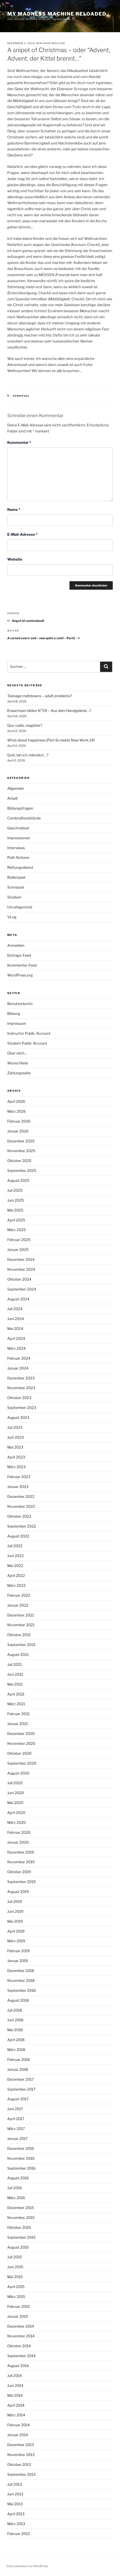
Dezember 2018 (20, 1971)
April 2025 (16, 1220)
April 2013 (16, 2514)
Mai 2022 (15, 1566)
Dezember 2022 (20, 1496)
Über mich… (17, 1053)
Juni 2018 (15, 2020)
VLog (12, 917)
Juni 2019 (15, 1911)
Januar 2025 (18, 1249)
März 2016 (16, 2198)
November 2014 (21, 2336)
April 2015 (16, 2287)
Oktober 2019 (19, 1872)
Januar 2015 (17, 2316)
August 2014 (18, 2366)
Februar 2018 (18, 2059)
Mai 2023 (15, 1447)
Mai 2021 (15, 1684)
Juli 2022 (14, 1546)
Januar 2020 (18, 1842)
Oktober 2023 (19, 1398)
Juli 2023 (15, 1427)
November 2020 (21, 1743)
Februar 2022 (18, 1595)
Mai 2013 (15, 2504)
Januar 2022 (17, 1605)
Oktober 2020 (19, 1753)
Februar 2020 (18, 1832)
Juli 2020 (15, 1783)
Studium (14, 897)
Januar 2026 (18, 1131)
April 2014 (16, 2405)
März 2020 (16, 1822)
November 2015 (21, 2217)
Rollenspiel (16, 877)
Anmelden (16, 945)
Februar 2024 (18, 1358)
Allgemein (15, 788)
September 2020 (21, 1763)
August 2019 (18, 1892)
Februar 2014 (18, 2425)
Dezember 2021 (20, 1615)
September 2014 (21, 2356)
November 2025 (21, 1151)
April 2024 (16, 1338)
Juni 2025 (15, 1200)
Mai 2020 (15, 1803)
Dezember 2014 (20, 2326)
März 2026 (16, 1111)
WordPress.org (20, 975)
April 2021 (15, 1694)
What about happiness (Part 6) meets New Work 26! (51, 740)
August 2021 (18, 1654)
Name (13, 509)
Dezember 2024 (21, 1259)
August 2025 (18, 1180)
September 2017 (21, 2089)
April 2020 (16, 1812)
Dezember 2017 (20, 2079)
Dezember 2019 (20, 1852)
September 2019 (21, 1882)
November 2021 (20, 1625)
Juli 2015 (14, 2257)
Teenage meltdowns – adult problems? (39, 696)
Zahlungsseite (19, 1073)
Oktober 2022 (19, 1516)
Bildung (13, 1013)
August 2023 (18, 1417)
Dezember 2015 (20, 2208)
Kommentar (19, 442)
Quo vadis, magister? (24, 725)
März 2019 (16, 1941)
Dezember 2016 (20, 2148)
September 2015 (21, 2237)
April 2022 (16, 1575)
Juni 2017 (15, 2109)
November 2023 (21, 1388)
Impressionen (18, 838)
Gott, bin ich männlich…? (27, 755)
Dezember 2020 (21, 1733)
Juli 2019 (14, 1901)
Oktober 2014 (19, 2346)
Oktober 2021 (19, 1635)
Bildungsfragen (20, 808)
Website (14, 559)
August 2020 (18, 1773)
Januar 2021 (17, 1724)
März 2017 (16, 2129)
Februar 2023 (18, 1477)
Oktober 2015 (19, 2227)
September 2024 (21, 1289)
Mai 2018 (15, 2030)
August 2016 (18, 2178)
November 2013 (21, 2455)
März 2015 (16, 2296)
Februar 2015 (18, 2306)
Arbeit (12, 798)
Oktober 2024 (19, 1279)
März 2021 (16, 1704)
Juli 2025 (15, 1190)
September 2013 (21, 2474)
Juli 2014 (14, 2376)
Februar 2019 (18, 1951)
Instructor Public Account (28, 1033)
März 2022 (16, 1585)
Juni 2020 (15, 1793)
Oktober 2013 (19, 2464)
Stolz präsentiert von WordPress (27, 2566)
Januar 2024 (18, 1368)
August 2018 (18, 2000)
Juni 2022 (15, 1556)
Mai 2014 (15, 2395)
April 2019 (16, 1931)
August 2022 (18, 1536)
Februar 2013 (18, 2534)
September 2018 (21, 1990)
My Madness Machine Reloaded (56, 14)
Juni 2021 (15, 1674)
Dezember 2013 (20, 2445)
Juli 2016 (14, 2188)
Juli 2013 (14, 2484)
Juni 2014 (15, 2385)
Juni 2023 (15, 1437)
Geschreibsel (18, 828)
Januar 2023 (18, 1487)
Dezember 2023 (21, 1378)
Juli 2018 (14, 2010)
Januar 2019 (17, 1961)
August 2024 (18, 1299)
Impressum (16, 1023)
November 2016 (21, 2158)
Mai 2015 (15, 2277)
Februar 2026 (18, 1121)
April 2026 (16, 1101)
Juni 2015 (15, 2267)
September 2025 (21, 1170)
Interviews (16, 848)
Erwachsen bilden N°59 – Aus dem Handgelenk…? (49, 711)
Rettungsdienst (20, 867)
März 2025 (16, 1230)
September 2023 (21, 1408)
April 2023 (16, 1457)
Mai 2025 (15, 1210)
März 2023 (16, 1467)
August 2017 (18, 2099)
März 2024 (16, 1348)
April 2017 (15, 2119)
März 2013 (16, 2524)
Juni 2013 (15, 2494)
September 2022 (21, 1526)
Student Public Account (27, 1043)
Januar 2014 (17, 2435)
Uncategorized (19, 907)
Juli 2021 (14, 1664)
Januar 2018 (17, 2069)
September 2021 (21, 1645)
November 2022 (21, 1506)
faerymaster (54, 43)
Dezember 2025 (21, 1141)
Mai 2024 (15, 1328)
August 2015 (18, 2247)
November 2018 (21, 1980)
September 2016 (21, 2168)
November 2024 (21, 1269)
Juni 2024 (15, 1319)
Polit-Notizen (18, 857)
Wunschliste (17, 1063)
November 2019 (21, 1862)
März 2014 (16, 2415)
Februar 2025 (18, 1240)
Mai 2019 (15, 1921)
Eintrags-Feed (19, 955)
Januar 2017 (17, 2138)
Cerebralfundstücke (24, 818)
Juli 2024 (15, 1309)
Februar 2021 (18, 1714)
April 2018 (16, 2040)
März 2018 (16, 2050)
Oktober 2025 (19, 1161)
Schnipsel (21, 395)
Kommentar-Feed (22, 965)
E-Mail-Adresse (22, 534)
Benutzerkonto (20, 1004)
